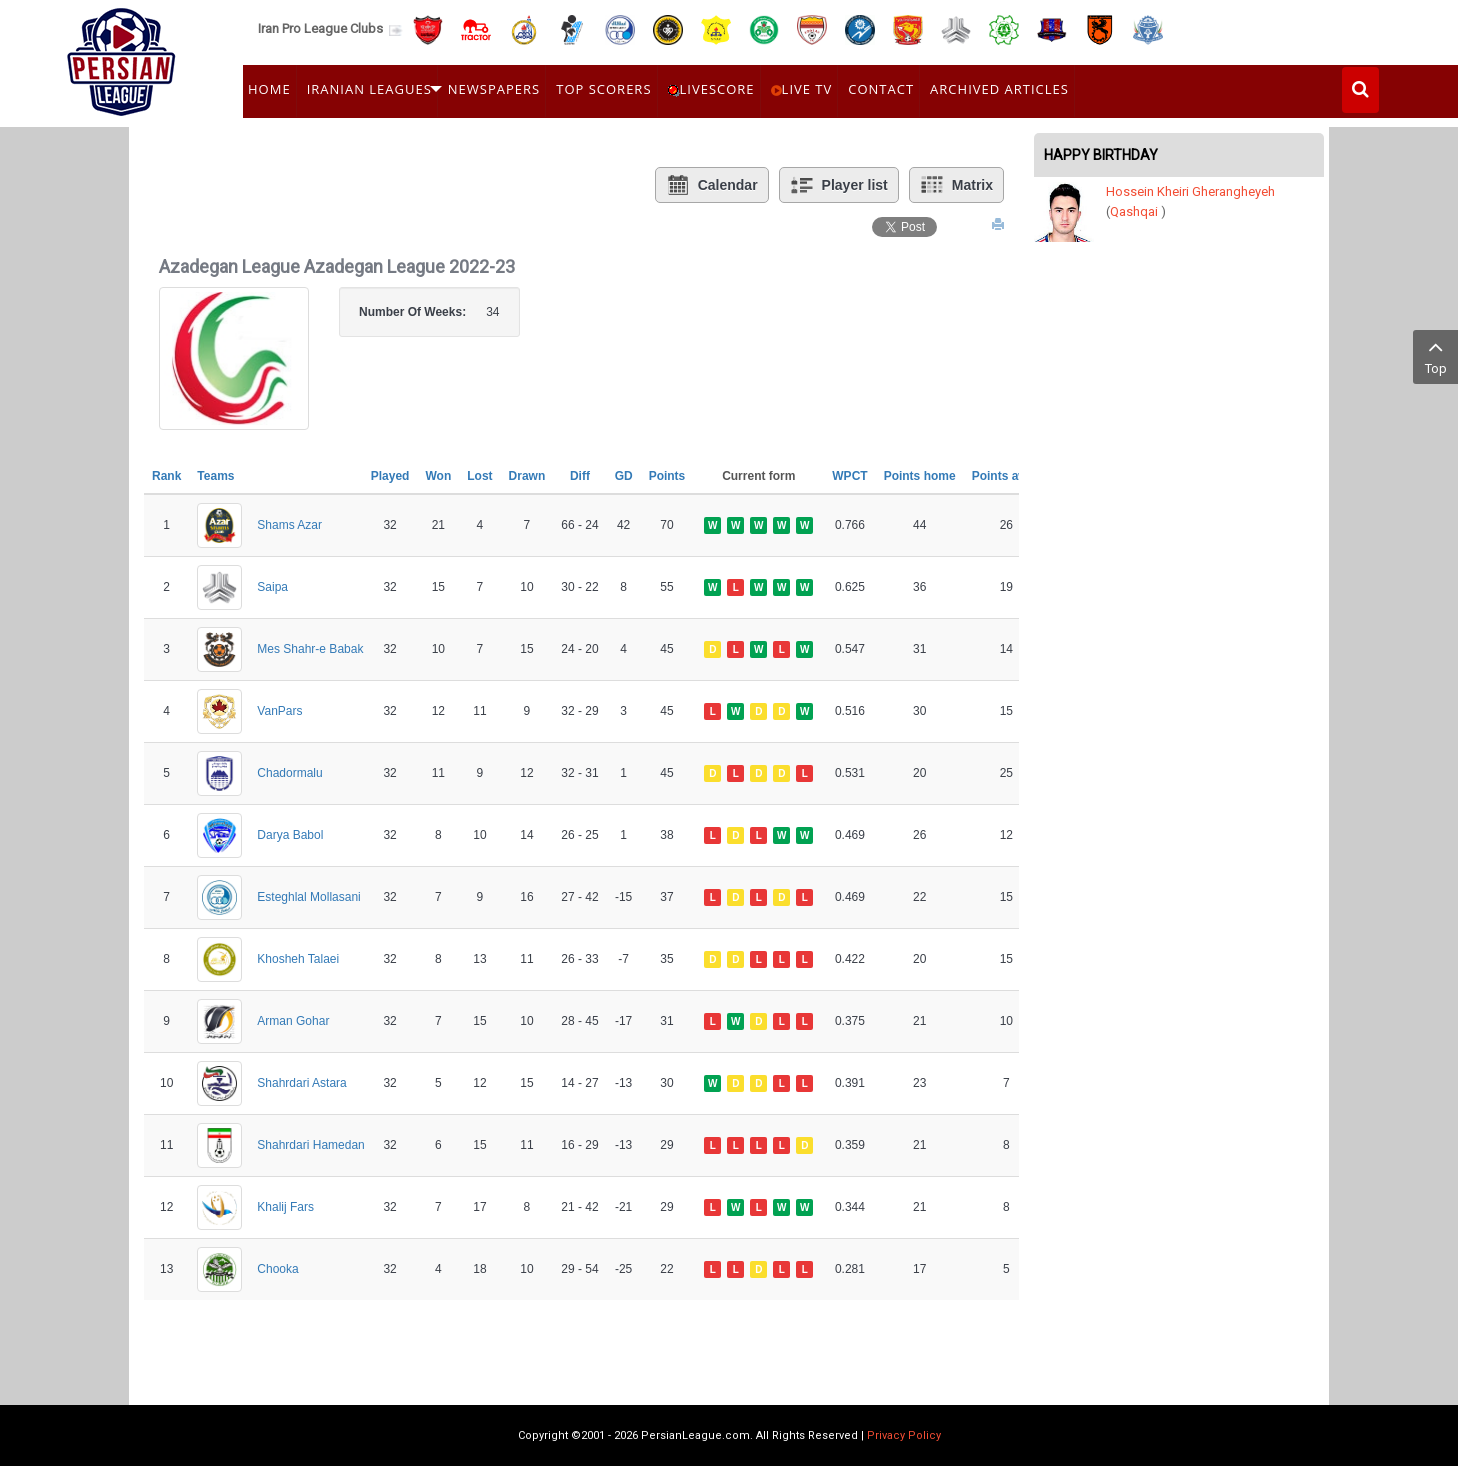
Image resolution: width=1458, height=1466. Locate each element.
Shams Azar (289, 525)
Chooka (277, 1269)
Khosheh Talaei (298, 959)
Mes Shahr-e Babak (310, 649)
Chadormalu (289, 773)
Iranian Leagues (369, 89)
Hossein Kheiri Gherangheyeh (1190, 191)
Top (1435, 355)
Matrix (956, 185)
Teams (215, 476)
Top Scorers (603, 89)
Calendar (712, 185)
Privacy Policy (904, 1435)
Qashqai (1134, 211)
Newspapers (494, 89)
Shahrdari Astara (301, 1083)
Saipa (272, 587)
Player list (839, 185)
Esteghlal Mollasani (308, 897)
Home (269, 89)
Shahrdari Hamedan (310, 1145)
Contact (881, 89)
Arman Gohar (293, 1021)
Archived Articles (999, 89)
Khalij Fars (285, 1207)
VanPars (279, 711)
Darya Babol (290, 835)
